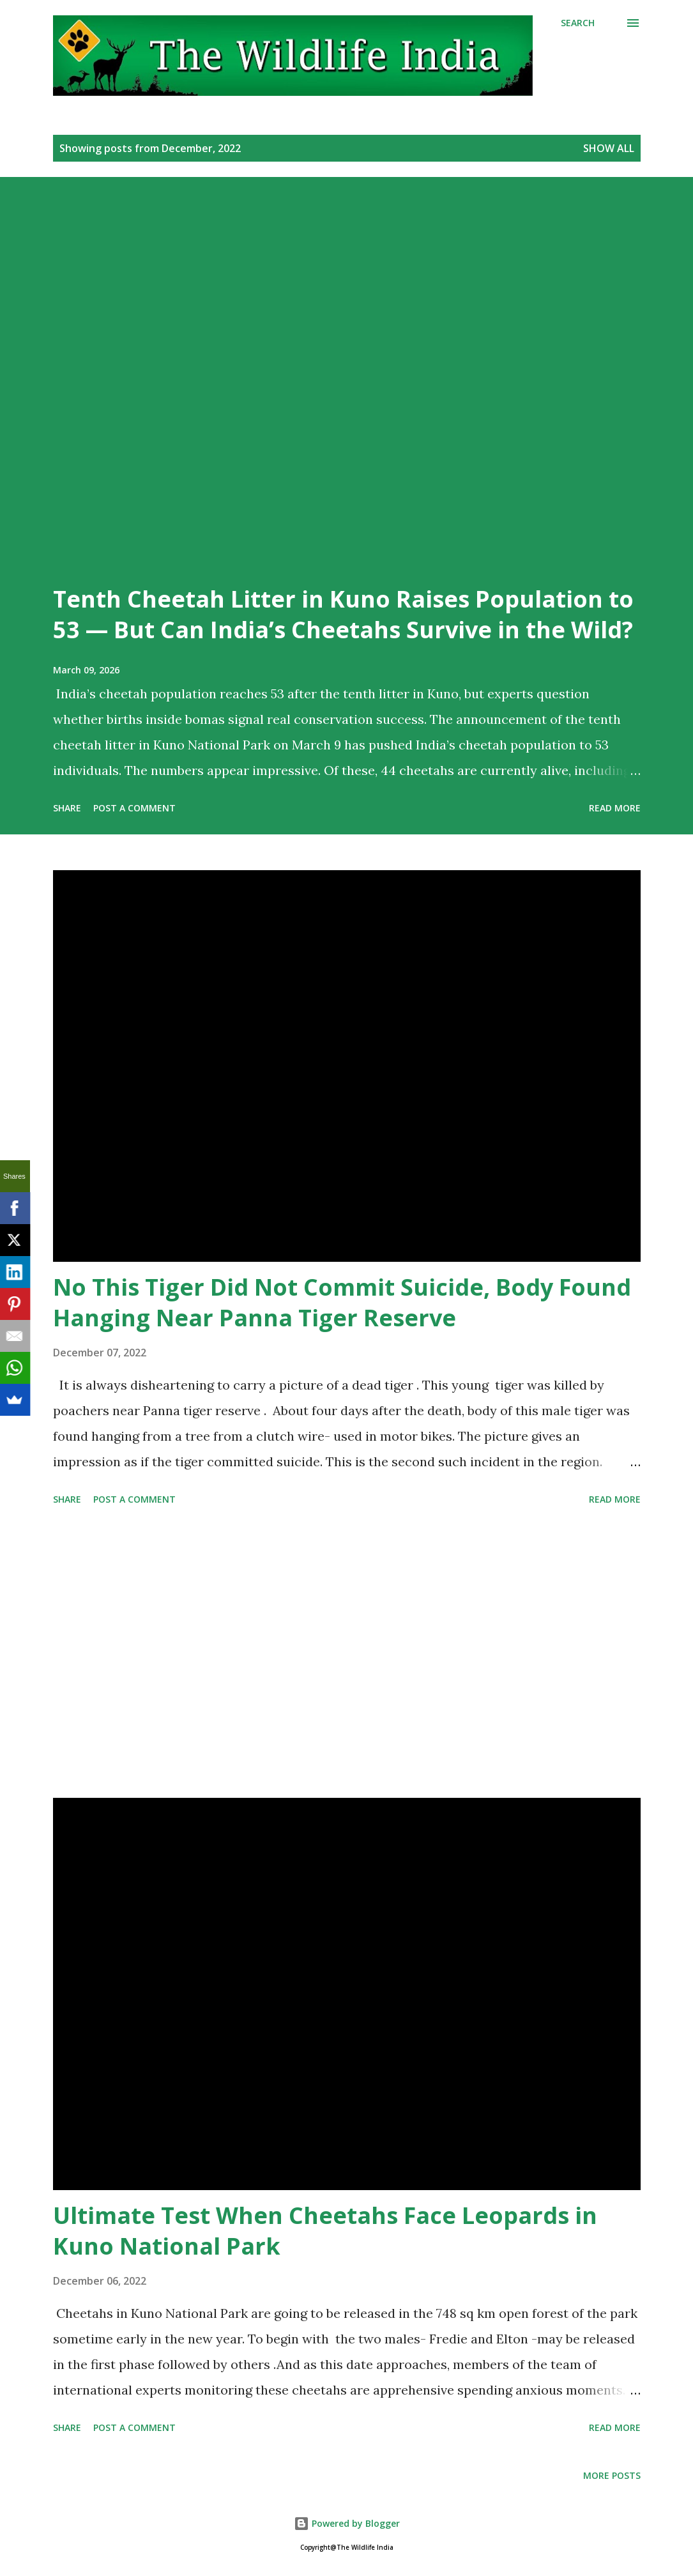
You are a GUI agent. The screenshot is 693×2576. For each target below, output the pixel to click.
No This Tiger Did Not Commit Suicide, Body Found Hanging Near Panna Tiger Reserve (342, 1302)
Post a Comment (134, 808)
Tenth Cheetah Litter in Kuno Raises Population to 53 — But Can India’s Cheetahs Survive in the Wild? (343, 614)
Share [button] (67, 808)
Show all (608, 148)
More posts (612, 2475)
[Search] (578, 23)
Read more (615, 808)
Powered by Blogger (347, 2523)
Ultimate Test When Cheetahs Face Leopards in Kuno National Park (325, 2231)
